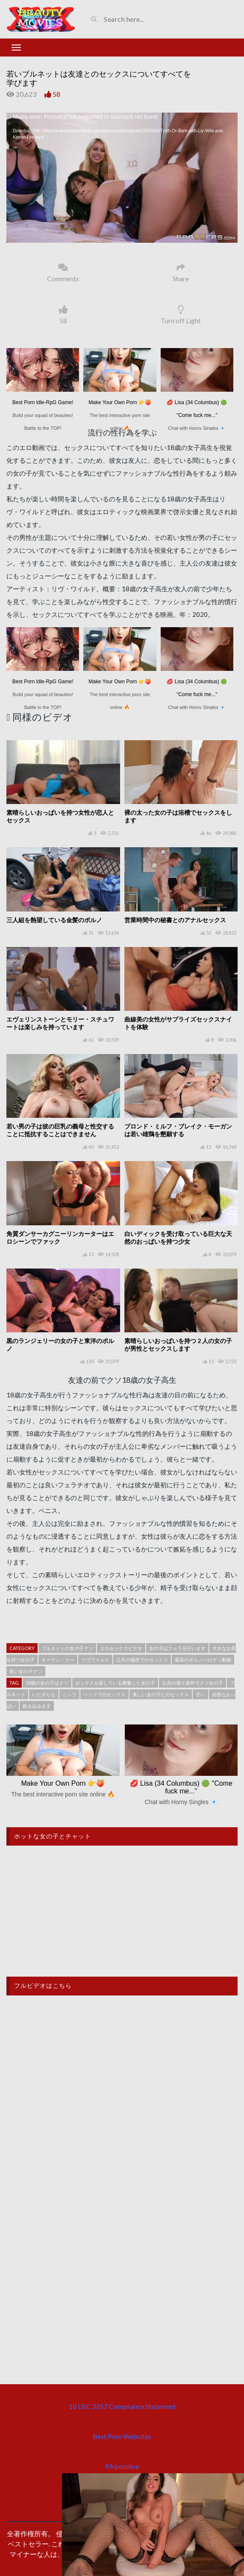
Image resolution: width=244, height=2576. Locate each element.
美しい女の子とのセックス (160, 1694)
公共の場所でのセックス (142, 1659)
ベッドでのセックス (104, 1694)
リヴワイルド (95, 1659)
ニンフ (69, 1694)
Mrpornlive (122, 2466)
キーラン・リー (57, 1659)
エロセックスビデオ (121, 1648)
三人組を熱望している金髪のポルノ (54, 919)
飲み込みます (37, 1706)
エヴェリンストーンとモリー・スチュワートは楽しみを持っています (60, 1023)
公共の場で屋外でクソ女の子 (192, 1683)
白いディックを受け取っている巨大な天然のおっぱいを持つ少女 (178, 1237)
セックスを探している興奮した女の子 (115, 1683)
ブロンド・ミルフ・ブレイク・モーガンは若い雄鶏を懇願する (178, 1130)
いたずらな (44, 1694)
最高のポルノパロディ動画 (203, 1659)
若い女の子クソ (25, 1671)
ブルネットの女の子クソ (67, 1648)
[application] (122, 178)
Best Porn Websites (122, 2436)
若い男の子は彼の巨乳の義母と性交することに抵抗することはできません (60, 1130)
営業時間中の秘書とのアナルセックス (175, 919)
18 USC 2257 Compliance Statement (122, 2406)
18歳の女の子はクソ (47, 1683)
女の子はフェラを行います (177, 1648)
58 (56, 94)
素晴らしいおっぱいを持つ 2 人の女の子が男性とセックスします (178, 1344)
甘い (200, 1694)
